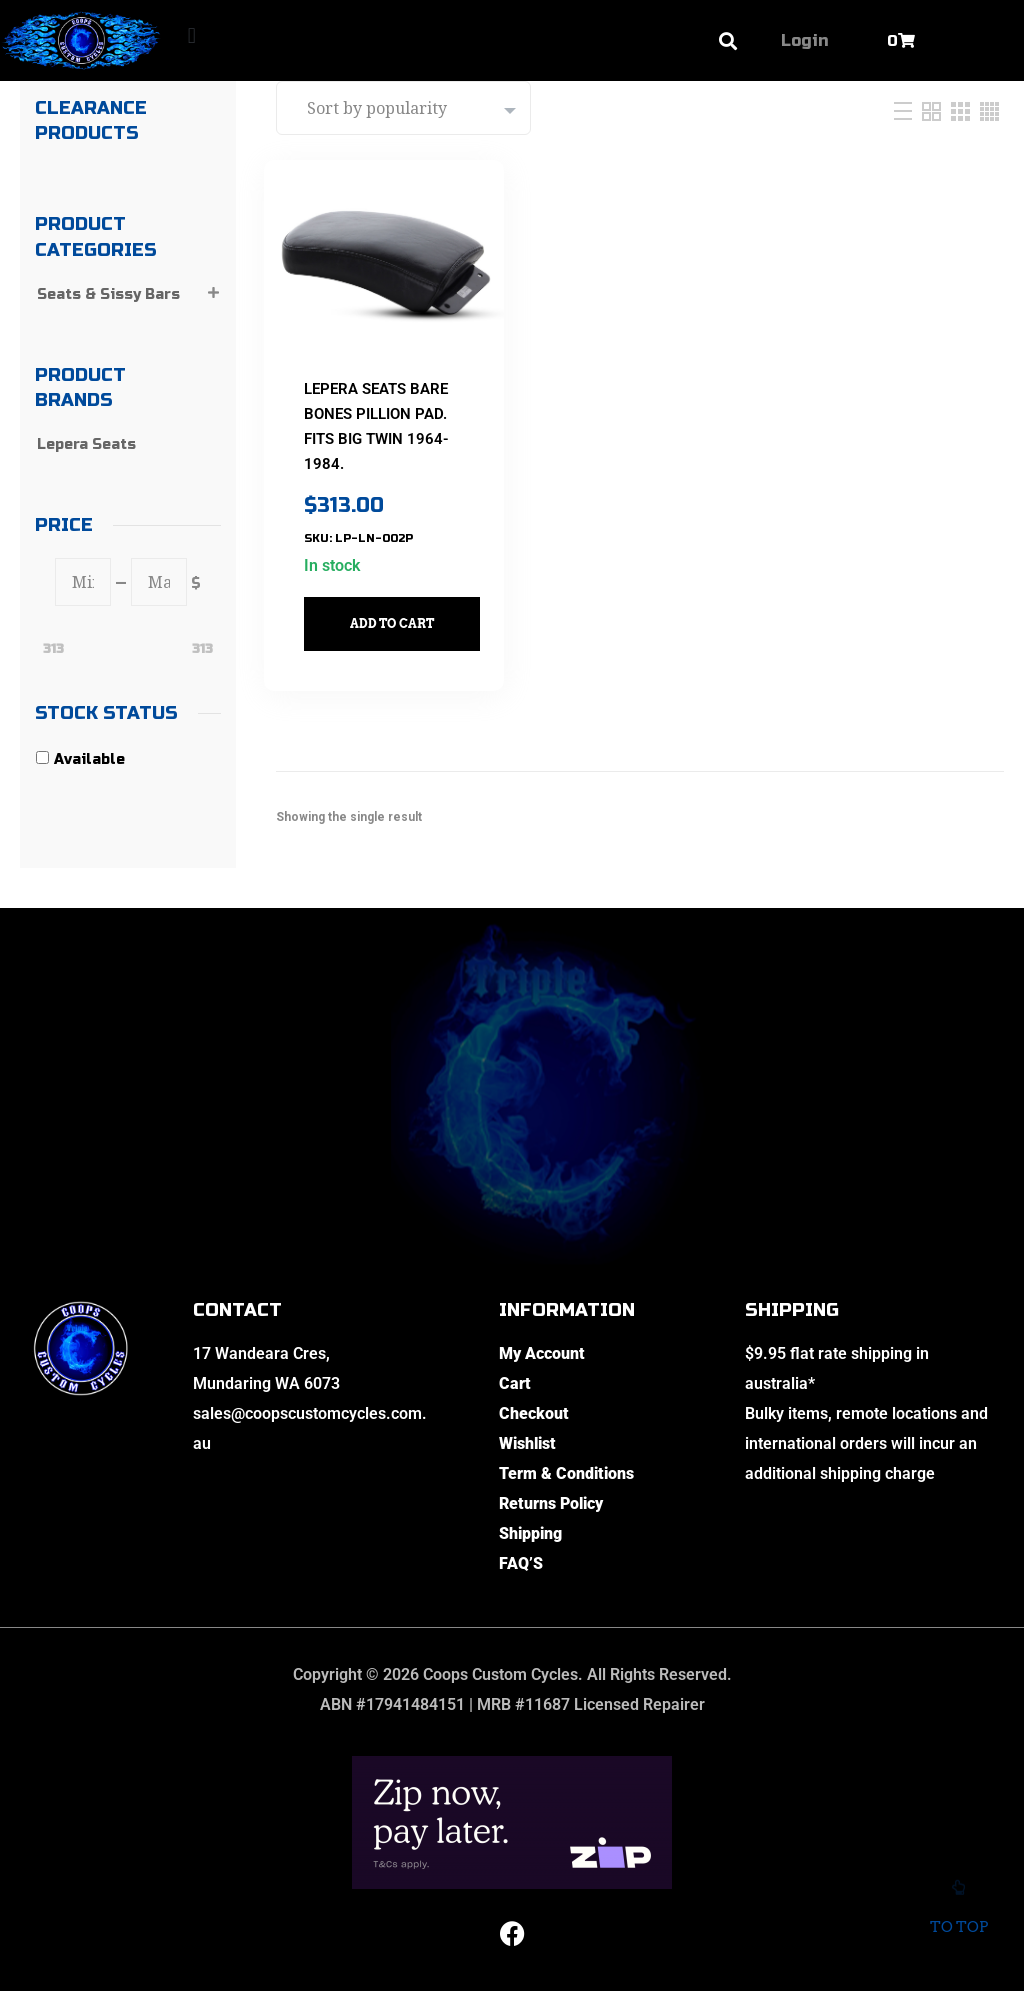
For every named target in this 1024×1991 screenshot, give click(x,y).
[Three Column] (963, 110)
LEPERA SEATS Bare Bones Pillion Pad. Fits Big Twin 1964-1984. (378, 420)
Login (804, 40)
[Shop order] (403, 108)
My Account (542, 1353)
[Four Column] (989, 110)
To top (958, 1914)
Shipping (530, 1533)
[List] (905, 110)
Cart (515, 1383)
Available (89, 759)
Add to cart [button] (404, 604)
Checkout (534, 1413)
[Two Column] (934, 110)
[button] (191, 35)
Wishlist (527, 1443)
